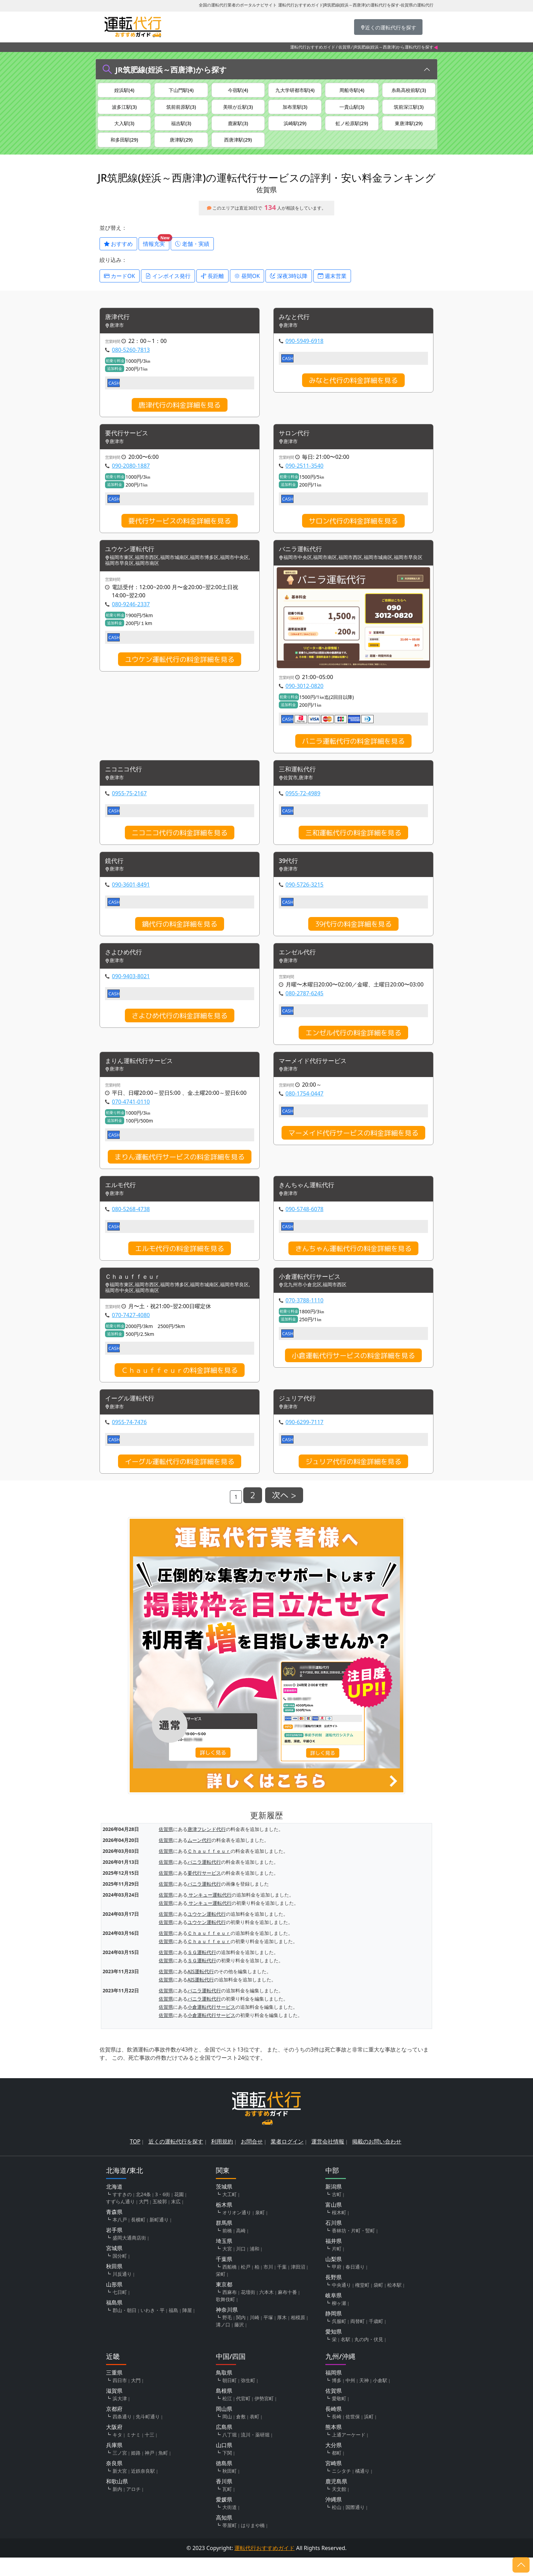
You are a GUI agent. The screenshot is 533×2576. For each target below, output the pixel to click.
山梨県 (333, 2277)
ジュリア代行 (299, 1416)
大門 (143, 2220)
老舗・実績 (192, 254)
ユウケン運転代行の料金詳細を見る (179, 672)
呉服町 (339, 2339)
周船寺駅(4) (352, 90)
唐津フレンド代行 (206, 1847)
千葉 (282, 2285)
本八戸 (120, 2238)
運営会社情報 (327, 2160)
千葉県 (224, 2277)
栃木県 (224, 2223)
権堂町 (362, 2303)
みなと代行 (296, 328)
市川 (268, 2285)
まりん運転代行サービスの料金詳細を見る (180, 1173)
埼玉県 (224, 2259)
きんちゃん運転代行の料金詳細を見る (353, 1265)
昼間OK (247, 286)
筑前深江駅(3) (409, 110)
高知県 (224, 2536)
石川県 (333, 2241)
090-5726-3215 (305, 899)
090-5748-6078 (305, 1225)
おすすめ (118, 254)
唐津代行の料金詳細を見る (180, 416)
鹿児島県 (336, 2500)
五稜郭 (160, 2220)
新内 (117, 2507)
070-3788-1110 (305, 1318)
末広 (176, 2220)
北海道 (114, 2205)
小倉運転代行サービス (313, 1293)
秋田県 (114, 2284)
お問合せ (252, 2160)
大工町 (229, 2212)
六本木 (266, 2310)
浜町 (369, 2435)
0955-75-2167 (129, 806)
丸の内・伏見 (368, 2357)
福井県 (333, 2259)
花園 (179, 2212)
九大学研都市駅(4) (295, 90)
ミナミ (133, 2453)
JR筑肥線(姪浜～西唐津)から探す (171, 69)
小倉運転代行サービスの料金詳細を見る (353, 1373)
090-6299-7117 (305, 1440)
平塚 (268, 2336)
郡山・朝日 (124, 2328)
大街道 (229, 2525)
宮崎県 (333, 2481)
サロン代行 (296, 445)
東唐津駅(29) (409, 129)
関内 (241, 2336)
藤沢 (239, 2343)
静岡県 (333, 2332)
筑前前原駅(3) (181, 110)
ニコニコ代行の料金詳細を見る (180, 846)
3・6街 (162, 2212)
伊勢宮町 (264, 2417)
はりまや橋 (253, 2543)
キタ (117, 2453)
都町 (336, 2471)
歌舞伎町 (225, 2317)
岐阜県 (333, 2314)
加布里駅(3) (295, 110)
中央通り (341, 2303)
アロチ (133, 2507)
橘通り (362, 2489)
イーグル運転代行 (132, 1416)
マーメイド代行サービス (316, 1076)
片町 (336, 2267)
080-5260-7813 (131, 361)
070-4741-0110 (131, 1117)
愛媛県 (224, 2518)
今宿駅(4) (237, 90)
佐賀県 (344, 47)
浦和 (254, 2267)
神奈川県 (227, 2328)
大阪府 (114, 2445)
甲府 (336, 2285)
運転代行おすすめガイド (312, 47)
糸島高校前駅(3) (408, 90)
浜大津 (120, 2417)
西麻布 (229, 2310)
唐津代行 (118, 328)
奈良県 (114, 2481)
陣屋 (187, 2328)
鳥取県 (224, 2391)
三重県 (114, 2391)
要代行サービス (129, 445)
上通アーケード (348, 2453)
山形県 (114, 2303)
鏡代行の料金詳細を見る (179, 938)
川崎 (254, 2336)
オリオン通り (236, 2231)
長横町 (138, 2238)
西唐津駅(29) (238, 148)
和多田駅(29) (124, 148)
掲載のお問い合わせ (376, 2160)
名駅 (345, 2357)
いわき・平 (153, 2328)
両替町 (357, 2339)
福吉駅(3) (181, 129)
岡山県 (224, 2427)
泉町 (260, 2231)
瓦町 (227, 2507)
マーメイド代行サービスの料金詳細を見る (353, 1149)
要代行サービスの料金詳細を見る (179, 532)
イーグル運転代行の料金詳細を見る (179, 1480)
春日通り (355, 2285)
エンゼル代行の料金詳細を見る (353, 1047)
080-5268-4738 (131, 1225)
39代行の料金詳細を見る (353, 938)
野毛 (227, 2336)
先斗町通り (148, 2435)
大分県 (333, 2463)
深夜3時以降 (288, 286)
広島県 (224, 2445)
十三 (149, 2453)
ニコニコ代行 (125, 782)
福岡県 (333, 2391)
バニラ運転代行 (303, 561)
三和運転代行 (299, 782)
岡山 (227, 2435)
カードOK (119, 286)
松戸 (245, 2285)
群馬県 (224, 2241)
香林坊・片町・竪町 (353, 2249)
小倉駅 (380, 2398)
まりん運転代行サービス (142, 1076)
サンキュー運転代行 (209, 1913)
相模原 (298, 2336)
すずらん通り (120, 2220)
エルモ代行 (122, 1201)
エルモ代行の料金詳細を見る (179, 1265)
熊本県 (333, 2445)
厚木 (282, 2336)
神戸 (149, 2471)
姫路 (136, 2471)
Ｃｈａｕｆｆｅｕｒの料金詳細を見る (179, 1387)
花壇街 (248, 2310)
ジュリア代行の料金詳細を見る (353, 1480)
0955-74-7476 (129, 1440)
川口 (241, 2267)
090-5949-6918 (305, 352)
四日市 (120, 2398)
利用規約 (222, 2160)
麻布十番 (287, 2310)
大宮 (227, 2267)
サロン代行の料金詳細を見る (353, 532)
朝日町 (229, 2398)
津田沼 (298, 2285)
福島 (173, 2328)
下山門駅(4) (181, 90)
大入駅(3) (124, 129)
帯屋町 (229, 2543)
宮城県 (114, 2266)
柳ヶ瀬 (339, 2321)
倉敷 (241, 2435)
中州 (350, 2398)
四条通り (122, 2435)
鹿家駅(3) (237, 129)
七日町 (120, 2310)
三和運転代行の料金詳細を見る (353, 846)
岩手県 (114, 2248)
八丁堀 (229, 2453)
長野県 (333, 2295)
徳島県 (224, 2481)
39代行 (289, 875)
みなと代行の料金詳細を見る (353, 391)
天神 (364, 2398)
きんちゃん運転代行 (309, 1201)
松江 (227, 2417)
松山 (336, 2525)
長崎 (336, 2435)
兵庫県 (114, 2463)
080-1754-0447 (305, 1109)
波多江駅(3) (124, 110)
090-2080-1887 (131, 477)
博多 (336, 2398)
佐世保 (353, 2435)
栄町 (220, 2292)
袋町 (378, 2303)
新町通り (159, 2238)
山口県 (224, 2463)
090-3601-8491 (131, 899)
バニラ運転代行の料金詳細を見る (353, 753)
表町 (254, 2435)
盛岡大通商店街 (129, 2256)
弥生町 (248, 2398)
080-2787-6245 (305, 1008)
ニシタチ (341, 2489)
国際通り (355, 2525)
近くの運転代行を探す (175, 2160)
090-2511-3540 (305, 477)
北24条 (143, 2212)
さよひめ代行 (125, 967)
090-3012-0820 (305, 698)
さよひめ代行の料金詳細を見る (180, 1030)
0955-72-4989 (303, 806)
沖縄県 (333, 2518)
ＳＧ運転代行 (201, 1970)
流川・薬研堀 (255, 2453)
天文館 (339, 2507)
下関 (227, 2471)
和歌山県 (117, 2500)
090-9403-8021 (131, 991)
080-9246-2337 (131, 617)
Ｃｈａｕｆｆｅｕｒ (136, 1293)
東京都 (224, 2303)
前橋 (227, 2249)
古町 (336, 2212)
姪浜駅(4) (124, 90)
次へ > (284, 1513)
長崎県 (333, 2427)
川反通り (122, 2292)
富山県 (333, 2223)
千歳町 (376, 2339)
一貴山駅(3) (352, 110)
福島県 (114, 2321)
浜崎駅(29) (295, 129)
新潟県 (333, 2205)
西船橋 (229, 2285)
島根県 (224, 2409)
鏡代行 (115, 875)
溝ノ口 (223, 2343)
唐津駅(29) (181, 148)
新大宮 (120, 2489)
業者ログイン (287, 2160)
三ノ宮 (120, 2471)
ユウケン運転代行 (132, 561)
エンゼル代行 (299, 967)
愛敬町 (339, 2417)
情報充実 (156, 253)
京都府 (114, 2427)
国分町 (120, 2274)
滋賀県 (114, 2409)
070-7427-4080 (131, 1332)
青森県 (114, 2230)
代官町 (243, 2417)
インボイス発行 (168, 286)
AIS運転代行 (200, 1989)
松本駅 (394, 2303)
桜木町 (339, 2231)
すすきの (122, 2212)
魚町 (163, 2471)
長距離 (212, 286)
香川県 (224, 2500)
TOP (135, 2160)
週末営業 (332, 286)
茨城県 (224, 2205)
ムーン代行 (199, 1858)
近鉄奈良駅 (143, 2489)
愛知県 (333, 2350)
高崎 (241, 2249)
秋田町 (229, 2489)
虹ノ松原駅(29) (351, 129)
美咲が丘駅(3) (238, 110)
